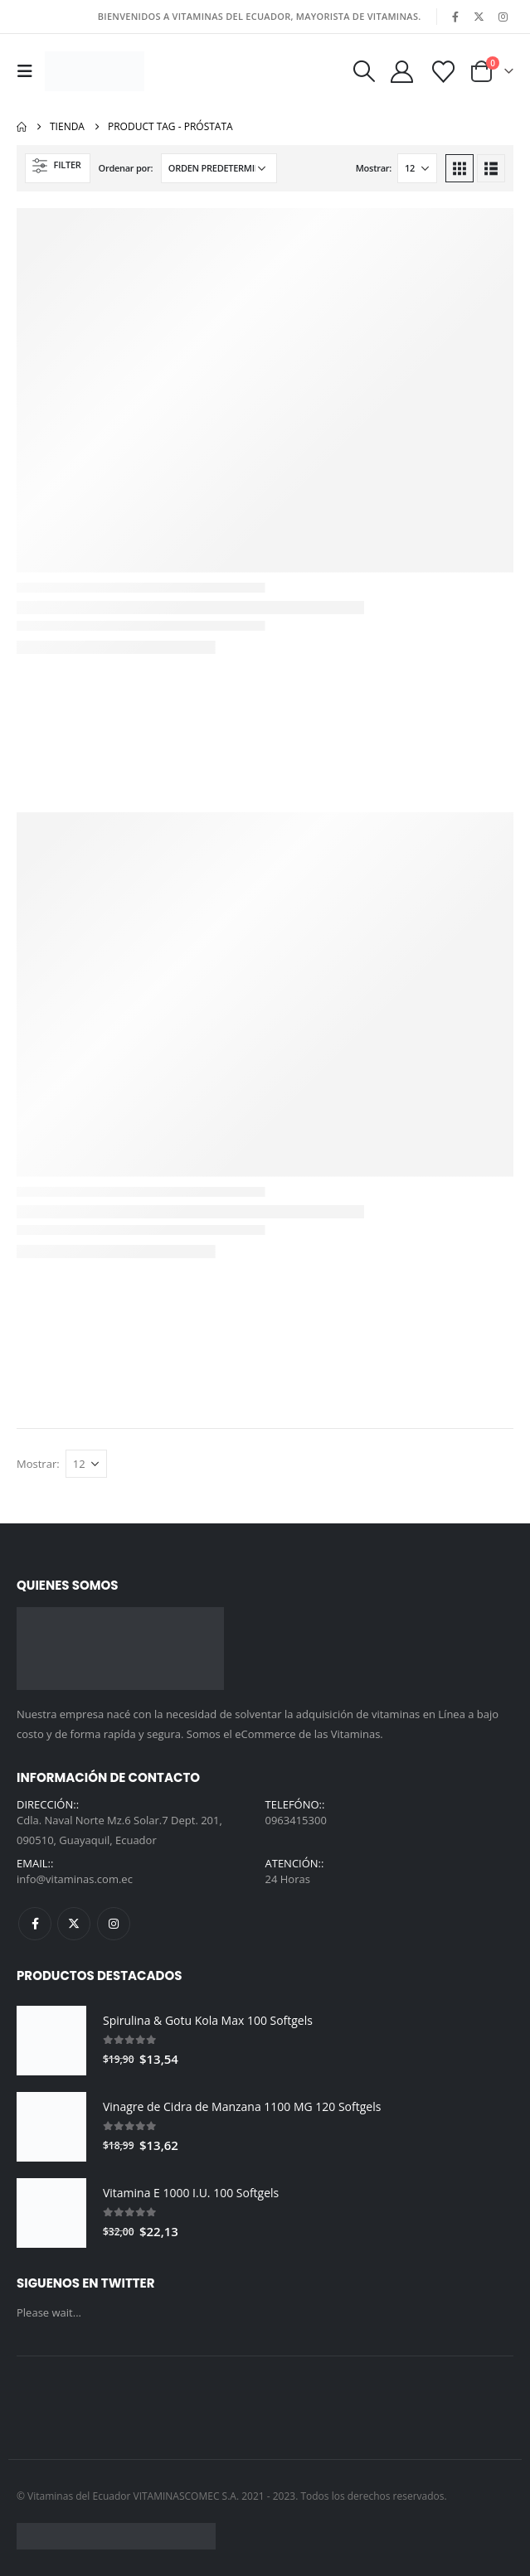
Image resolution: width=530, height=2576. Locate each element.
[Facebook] (456, 16)
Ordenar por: (126, 168)
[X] (479, 16)
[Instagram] (502, 16)
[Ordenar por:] (219, 168)
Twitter (73, 1923)
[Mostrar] (417, 168)
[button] (29, 71)
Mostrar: (373, 168)
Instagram (113, 1923)
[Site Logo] (94, 71)
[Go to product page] (51, 2040)
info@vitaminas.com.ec (75, 1878)
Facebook (34, 1923)
